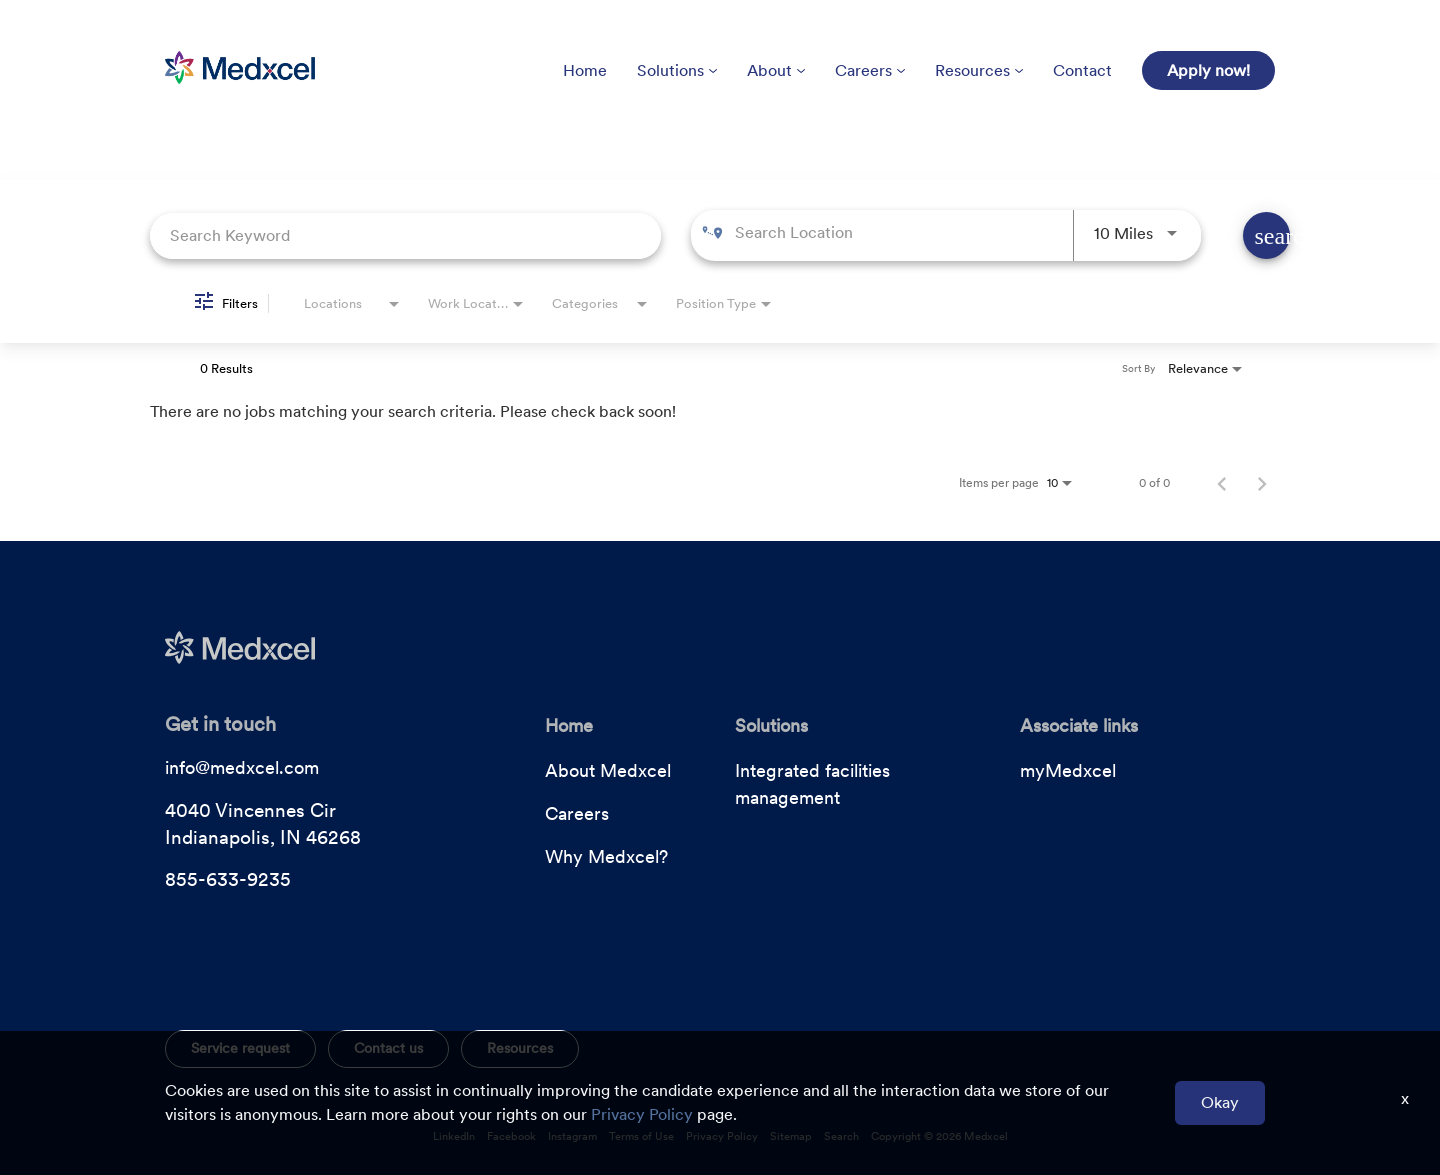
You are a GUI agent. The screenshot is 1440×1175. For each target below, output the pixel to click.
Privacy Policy (722, 1136)
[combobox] (405, 235)
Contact (1082, 70)
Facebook (511, 1136)
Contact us (388, 1048)
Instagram (572, 1136)
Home (585, 70)
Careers (870, 70)
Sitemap (791, 1136)
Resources (979, 70)
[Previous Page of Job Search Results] (1222, 483)
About (776, 70)
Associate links (1079, 725)
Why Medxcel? (606, 856)
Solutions (677, 70)
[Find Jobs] (1266, 235)
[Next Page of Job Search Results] (1262, 483)
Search (841, 1136)
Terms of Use (641, 1136)
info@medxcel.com (242, 767)
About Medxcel (608, 770)
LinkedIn (454, 1136)
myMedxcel (1068, 770)
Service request (240, 1048)
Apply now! (1208, 70)
